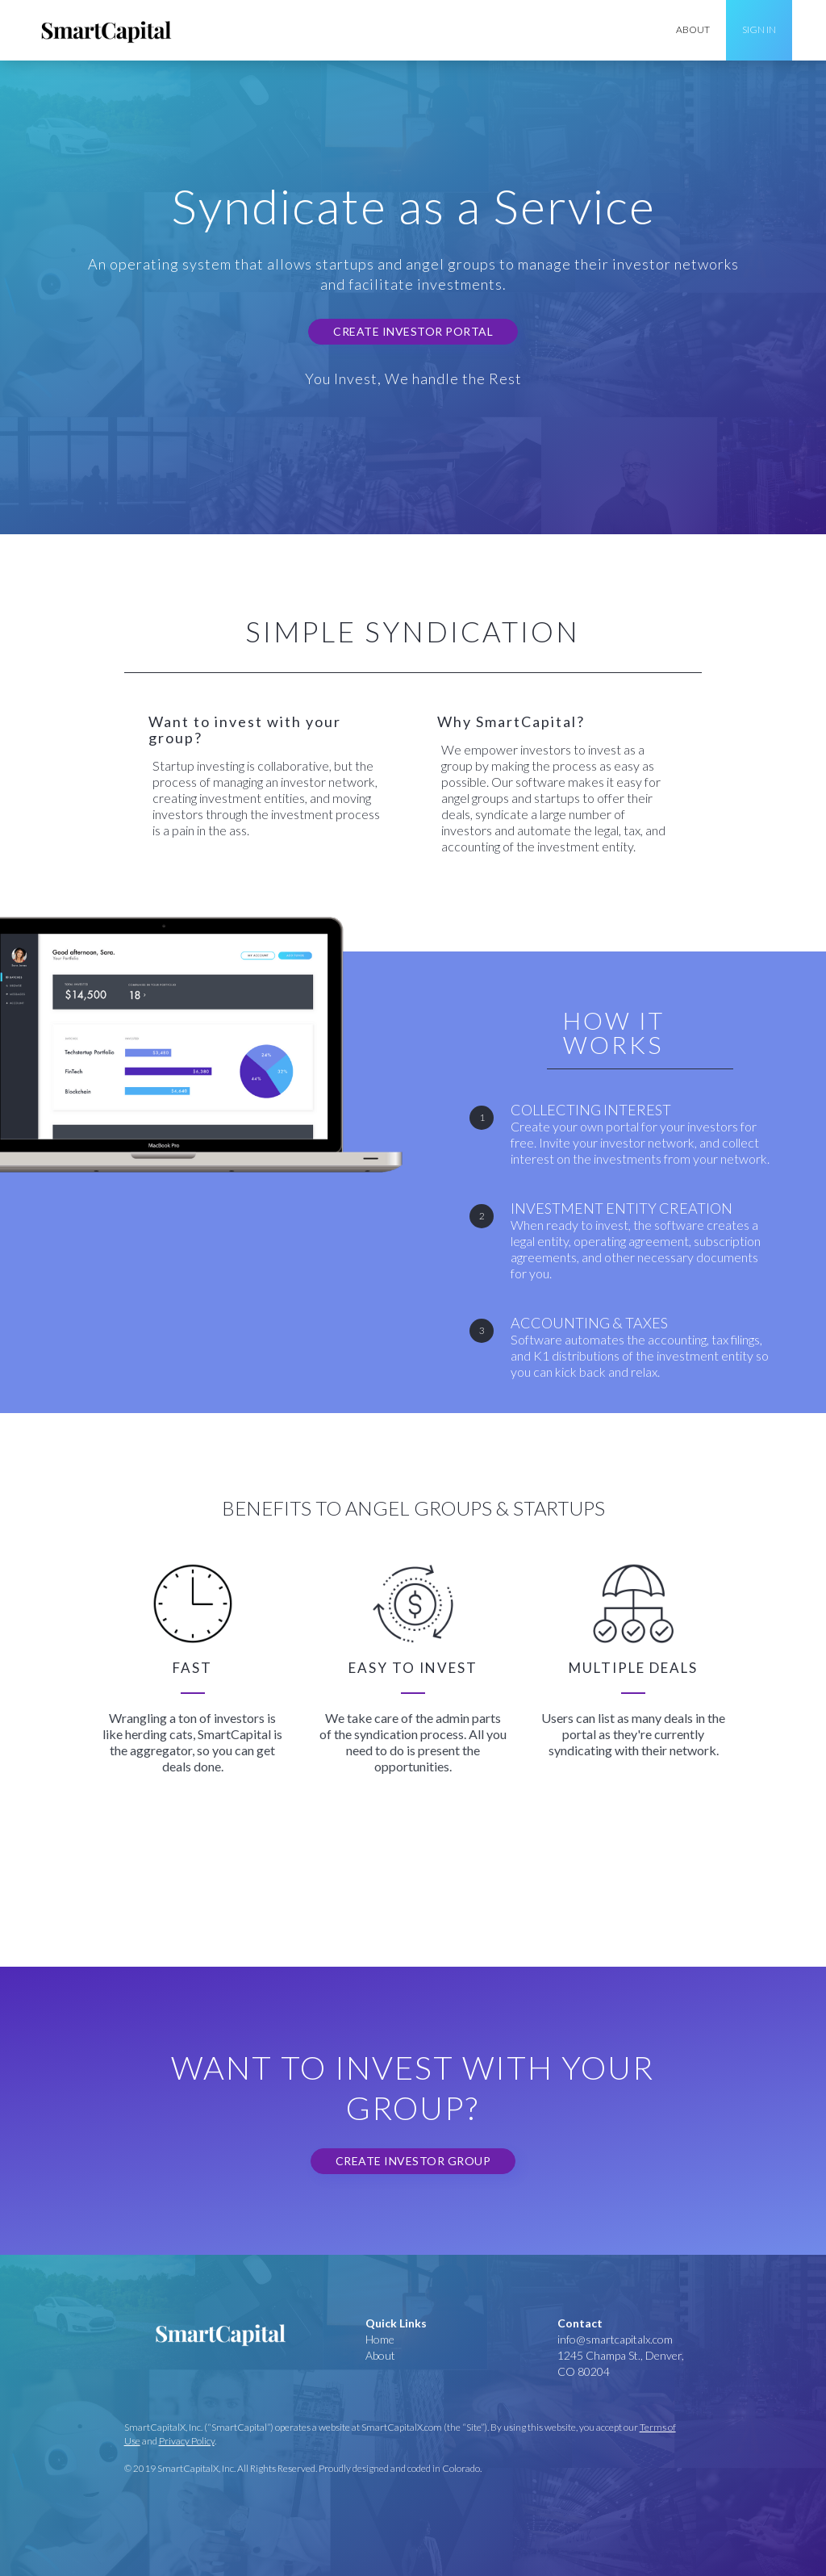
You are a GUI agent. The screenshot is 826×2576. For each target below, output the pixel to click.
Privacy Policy (187, 2441)
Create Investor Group (413, 2161)
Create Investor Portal (413, 331)
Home (379, 2339)
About (380, 2355)
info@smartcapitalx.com (615, 2339)
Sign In (759, 29)
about (693, 29)
